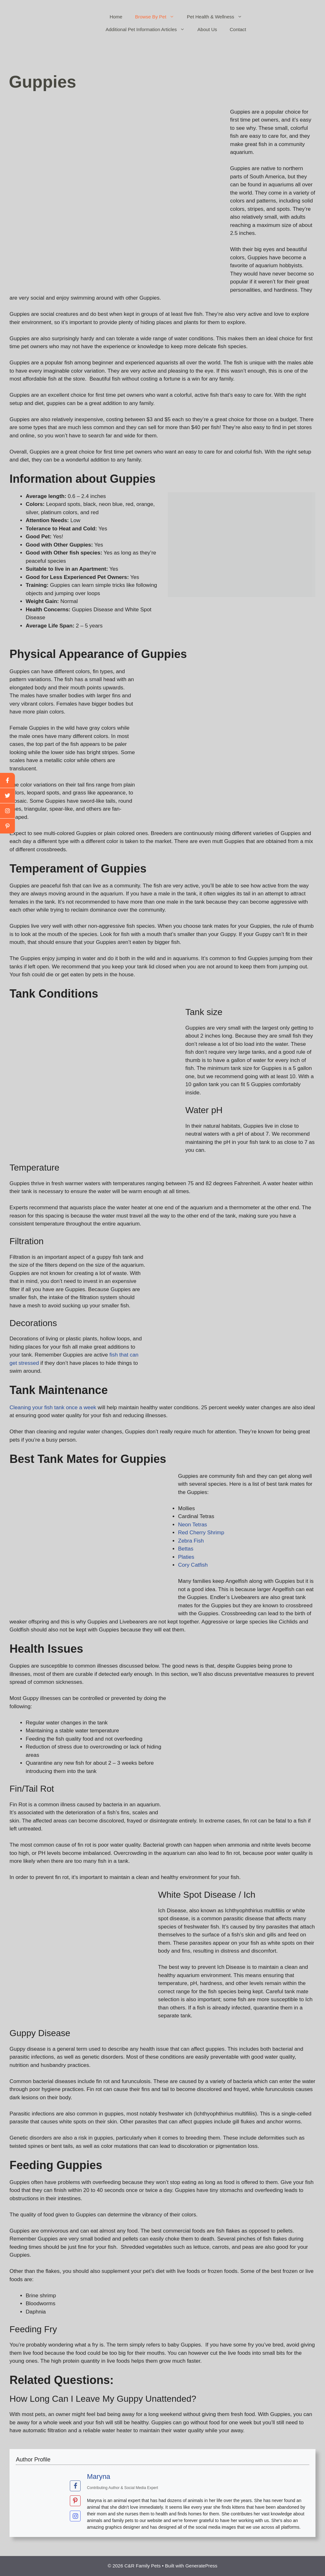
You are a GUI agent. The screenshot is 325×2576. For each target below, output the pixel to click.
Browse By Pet (157, 16)
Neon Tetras (192, 1525)
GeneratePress (201, 2565)
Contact (238, 29)
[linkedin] (7, 826)
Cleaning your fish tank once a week (53, 1407)
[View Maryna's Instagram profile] (75, 2516)
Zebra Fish (191, 1541)
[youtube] (7, 811)
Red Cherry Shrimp (201, 1533)
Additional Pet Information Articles (148, 29)
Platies (186, 1557)
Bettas (185, 1549)
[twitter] (7, 795)
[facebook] (7, 780)
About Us (207, 29)
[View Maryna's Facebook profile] (75, 2485)
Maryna (98, 2476)
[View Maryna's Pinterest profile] (75, 2501)
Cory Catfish (193, 1565)
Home (115, 16)
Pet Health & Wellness (218, 16)
